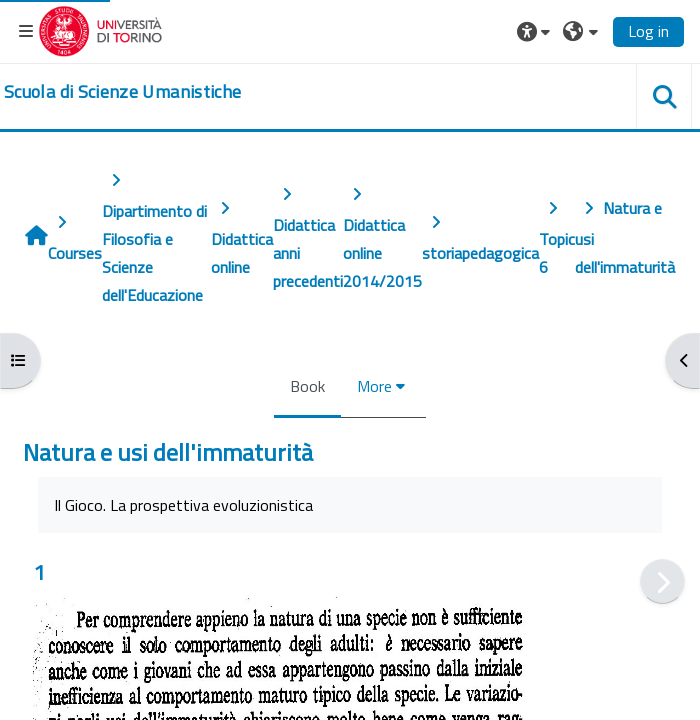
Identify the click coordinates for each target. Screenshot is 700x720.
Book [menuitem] (307, 386)
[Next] (662, 581)
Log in (648, 31)
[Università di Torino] (100, 29)
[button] (536, 31)
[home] (122, 92)
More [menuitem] (374, 386)
